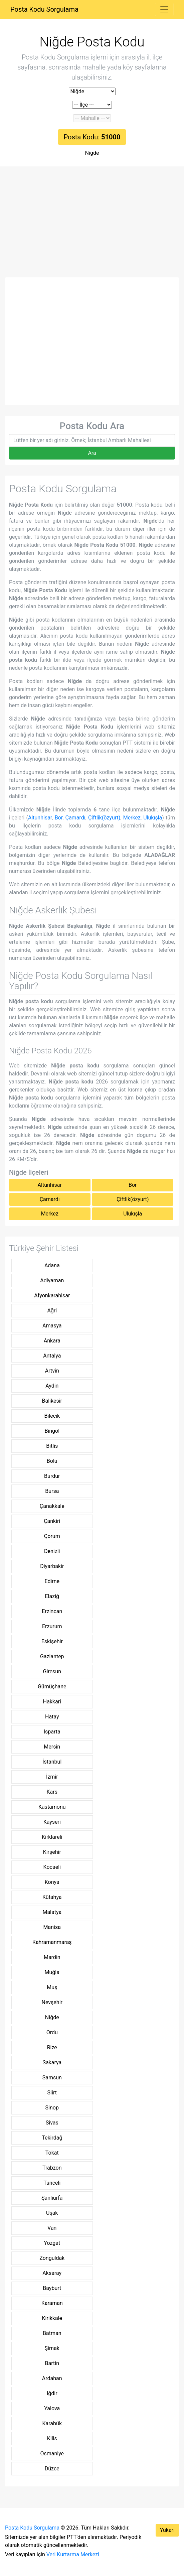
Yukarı (167, 2530)
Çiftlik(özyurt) (104, 817)
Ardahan (52, 2378)
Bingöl (51, 1431)
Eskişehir (52, 1641)
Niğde (92, 153)
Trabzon (51, 2168)
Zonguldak (51, 2258)
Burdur (52, 1476)
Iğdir (52, 2393)
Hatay (52, 1716)
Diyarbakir (52, 1566)
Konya (52, 1882)
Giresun (52, 1671)
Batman (52, 2333)
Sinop (52, 2107)
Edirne (51, 1581)
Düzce (52, 2468)
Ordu (52, 2032)
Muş (52, 1987)
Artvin (52, 1371)
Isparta (52, 1731)
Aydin (51, 1386)
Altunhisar (40, 817)
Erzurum (52, 1626)
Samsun (52, 2077)
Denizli (52, 1551)
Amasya (52, 1325)
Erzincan (52, 1611)
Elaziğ (52, 1596)
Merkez (132, 817)
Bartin (52, 2363)
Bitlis (52, 1446)
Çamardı (75, 817)
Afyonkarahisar (52, 1295)
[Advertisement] (92, 227)
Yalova (52, 2408)
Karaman (52, 2303)
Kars (52, 1792)
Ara (92, 453)
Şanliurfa (51, 2198)
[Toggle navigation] (164, 9)
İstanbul (51, 1762)
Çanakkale (52, 1506)
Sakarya (51, 2062)
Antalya (52, 1356)
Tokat (52, 2153)
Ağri (52, 1310)
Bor (59, 817)
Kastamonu (52, 1807)
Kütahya (52, 1897)
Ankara (52, 1340)
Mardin (52, 1957)
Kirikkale (52, 2318)
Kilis (52, 2438)
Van (51, 2228)
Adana (52, 1265)
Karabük (52, 2423)
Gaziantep (52, 1656)
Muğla (52, 1972)
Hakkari (52, 1701)
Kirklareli (52, 1837)
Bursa (52, 1491)
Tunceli (51, 2183)
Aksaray (51, 2273)
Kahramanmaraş (52, 1942)
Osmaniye (52, 2453)
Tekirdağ (52, 2138)
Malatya (51, 1912)
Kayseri (52, 1822)
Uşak (52, 2213)
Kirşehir (52, 1852)
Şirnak (52, 2348)
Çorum (52, 1536)
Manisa (52, 1927)
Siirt (52, 2092)
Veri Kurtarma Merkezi (72, 2554)
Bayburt (52, 2288)
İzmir (52, 1777)
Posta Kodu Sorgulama (44, 9)
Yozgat (52, 2243)
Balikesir (52, 1401)
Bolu (52, 1461)
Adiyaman (52, 1280)
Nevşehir (52, 2002)
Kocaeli (52, 1867)
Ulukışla (152, 817)
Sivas (52, 2122)
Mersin (52, 1747)
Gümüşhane (52, 1686)
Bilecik (52, 1416)
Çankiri (52, 1521)
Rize (52, 2047)
